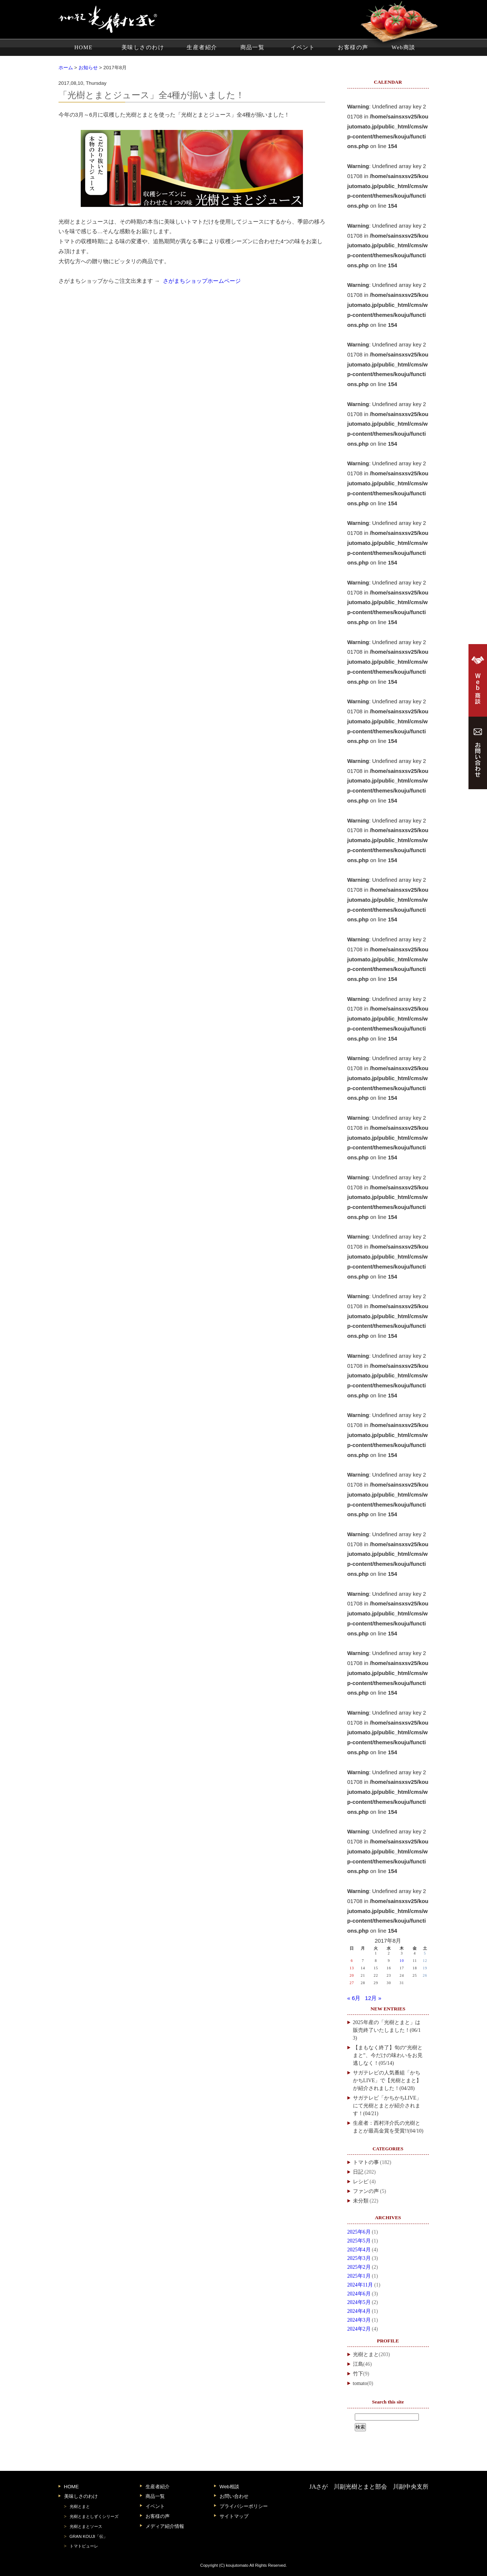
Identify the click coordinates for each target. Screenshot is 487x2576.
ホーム (66, 67)
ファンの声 (366, 2191)
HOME (83, 47)
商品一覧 (252, 47)
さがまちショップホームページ (202, 281)
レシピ (360, 2181)
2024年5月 (359, 2302)
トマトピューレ (84, 2546)
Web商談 (403, 47)
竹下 (358, 2373)
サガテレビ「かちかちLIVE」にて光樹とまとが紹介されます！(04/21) (387, 2105)
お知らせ (88, 67)
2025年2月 (359, 2267)
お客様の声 (353, 47)
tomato (360, 2383)
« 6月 (354, 1998)
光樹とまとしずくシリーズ (94, 2516)
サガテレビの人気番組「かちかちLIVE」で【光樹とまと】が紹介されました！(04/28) (387, 2080)
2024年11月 (360, 2285)
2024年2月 (359, 2329)
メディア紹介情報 (165, 2526)
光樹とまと (366, 2354)
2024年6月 (359, 2294)
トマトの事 (366, 2162)
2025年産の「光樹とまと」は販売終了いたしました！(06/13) (387, 2030)
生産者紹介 (202, 47)
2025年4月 (359, 2249)
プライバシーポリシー (244, 2506)
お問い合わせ (234, 2496)
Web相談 (229, 2486)
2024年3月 (359, 2320)
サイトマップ (234, 2516)
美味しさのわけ (142, 47)
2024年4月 (359, 2311)
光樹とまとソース (86, 2526)
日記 (358, 2172)
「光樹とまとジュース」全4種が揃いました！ (152, 95)
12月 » (373, 1998)
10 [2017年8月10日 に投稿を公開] (402, 1961)
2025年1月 (359, 2276)
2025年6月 (359, 2232)
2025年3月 (359, 2258)
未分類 (360, 2201)
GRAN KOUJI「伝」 (89, 2536)
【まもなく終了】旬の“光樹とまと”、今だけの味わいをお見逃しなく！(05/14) (388, 2055)
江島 (358, 2364)
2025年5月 (359, 2241)
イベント (303, 47)
